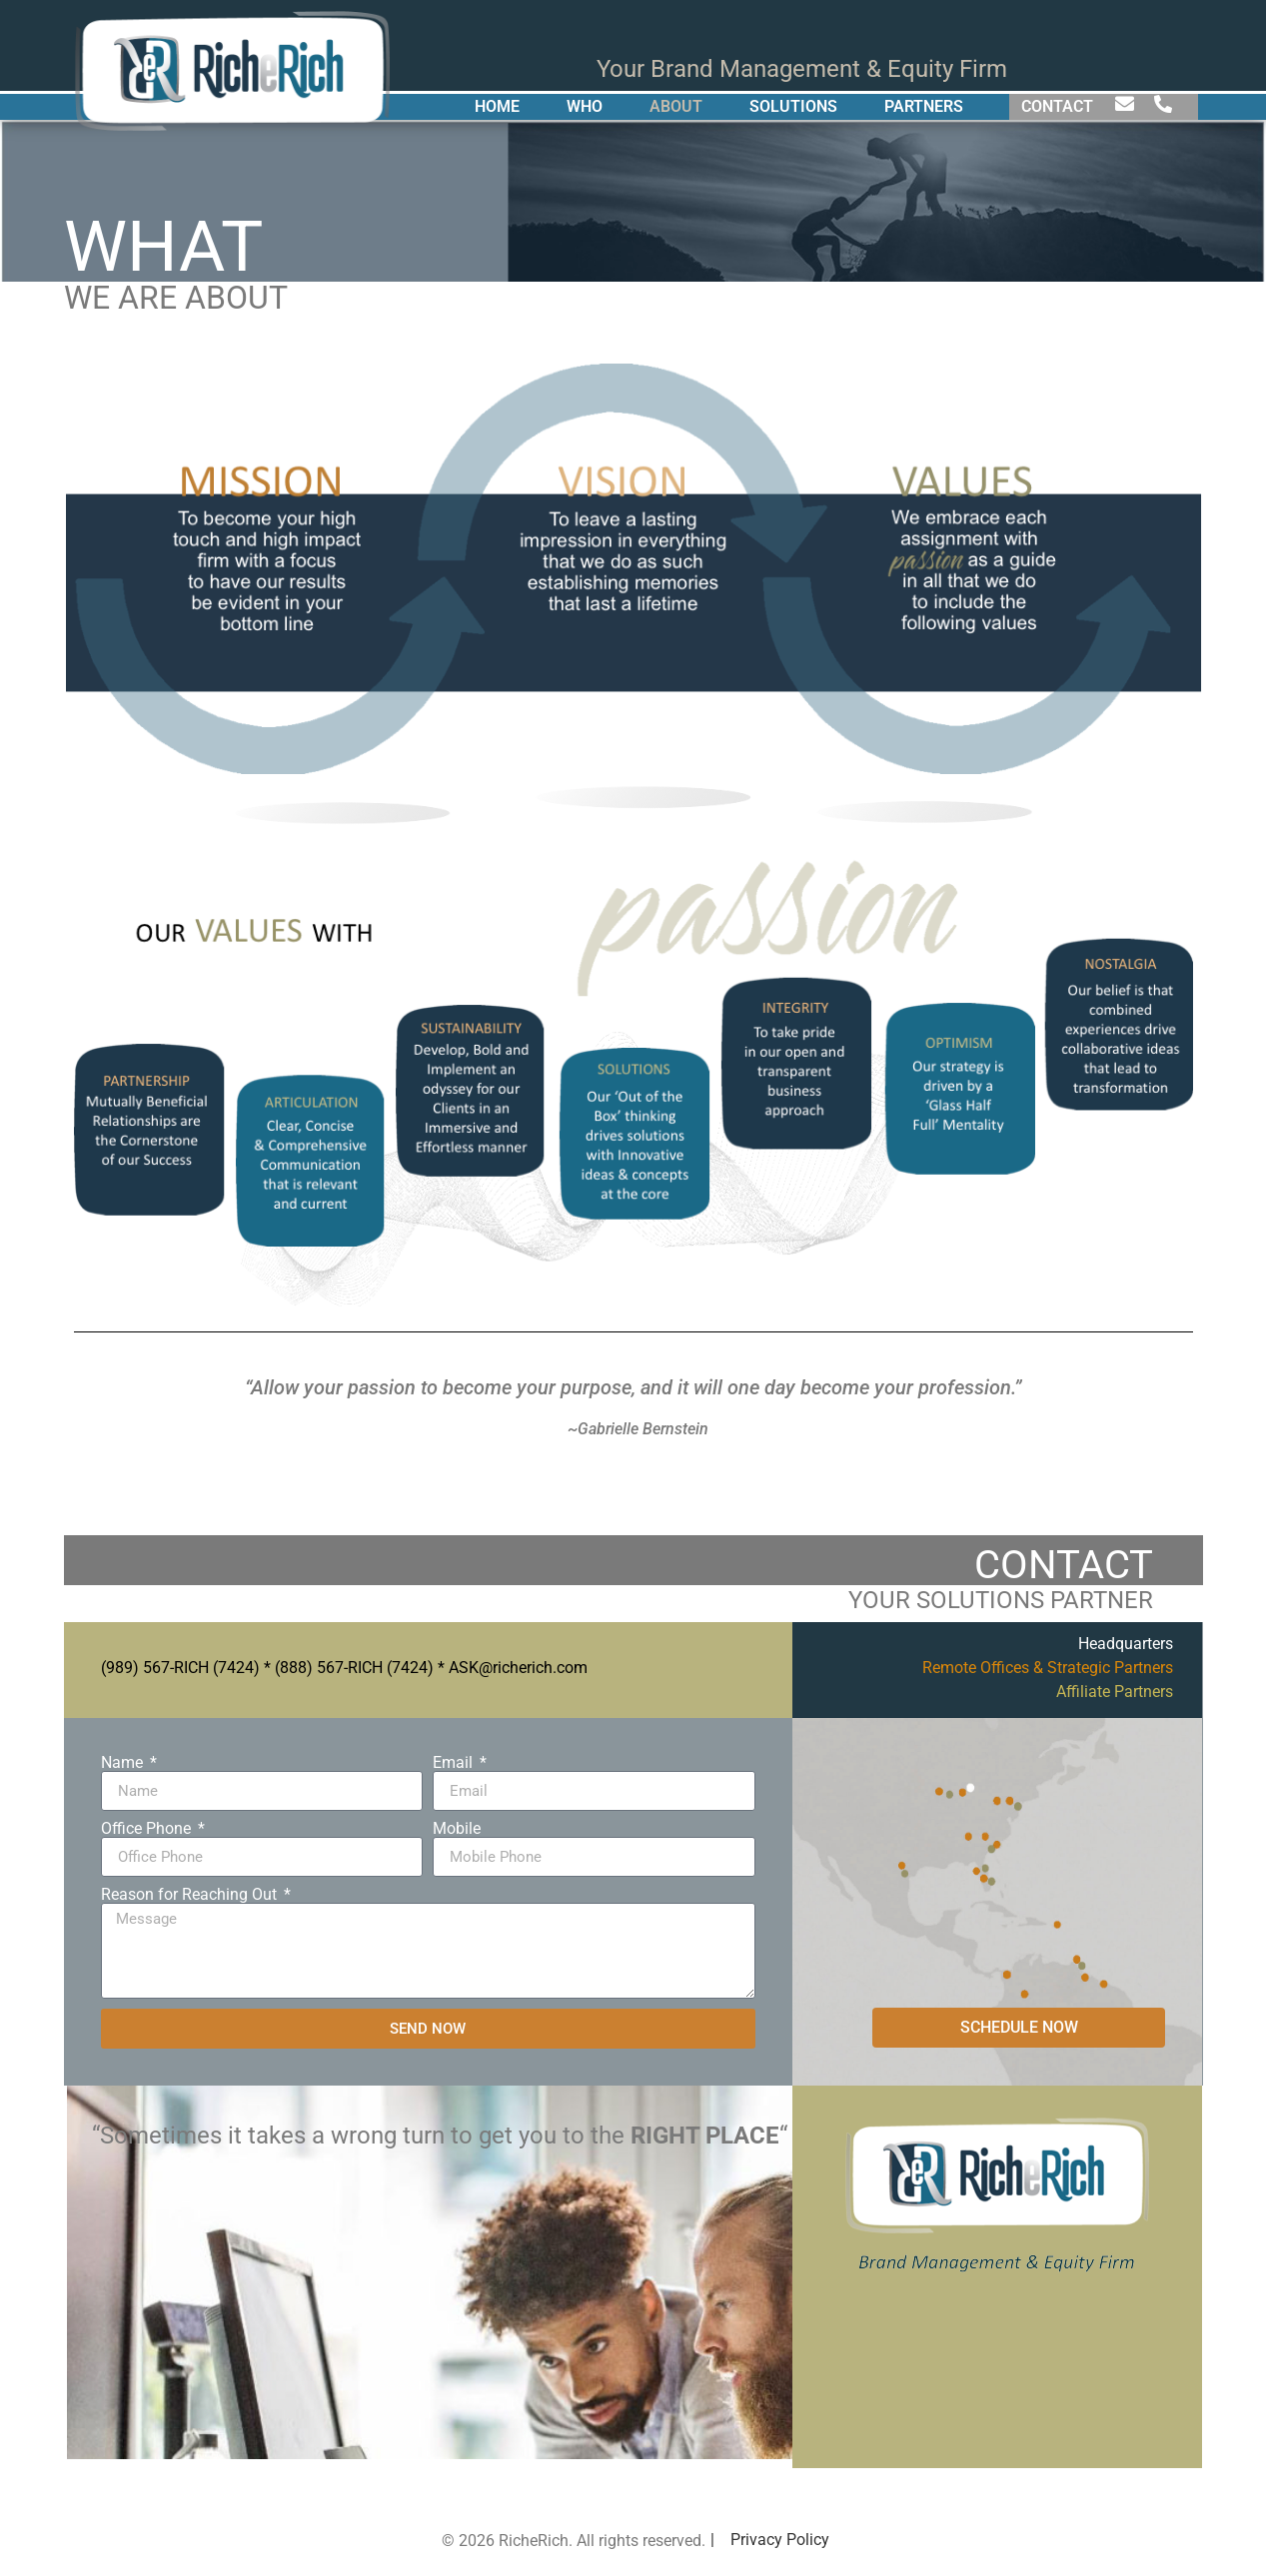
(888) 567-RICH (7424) (354, 1667)
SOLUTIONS (793, 106)
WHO (585, 106)
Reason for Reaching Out (191, 1895)
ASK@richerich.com (518, 1667)
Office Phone (148, 1829)
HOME (497, 106)
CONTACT (1057, 106)
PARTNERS (923, 106)
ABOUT (675, 106)
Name (124, 1763)
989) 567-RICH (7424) (183, 1667)
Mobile (457, 1829)
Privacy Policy (779, 2539)
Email (455, 1763)
